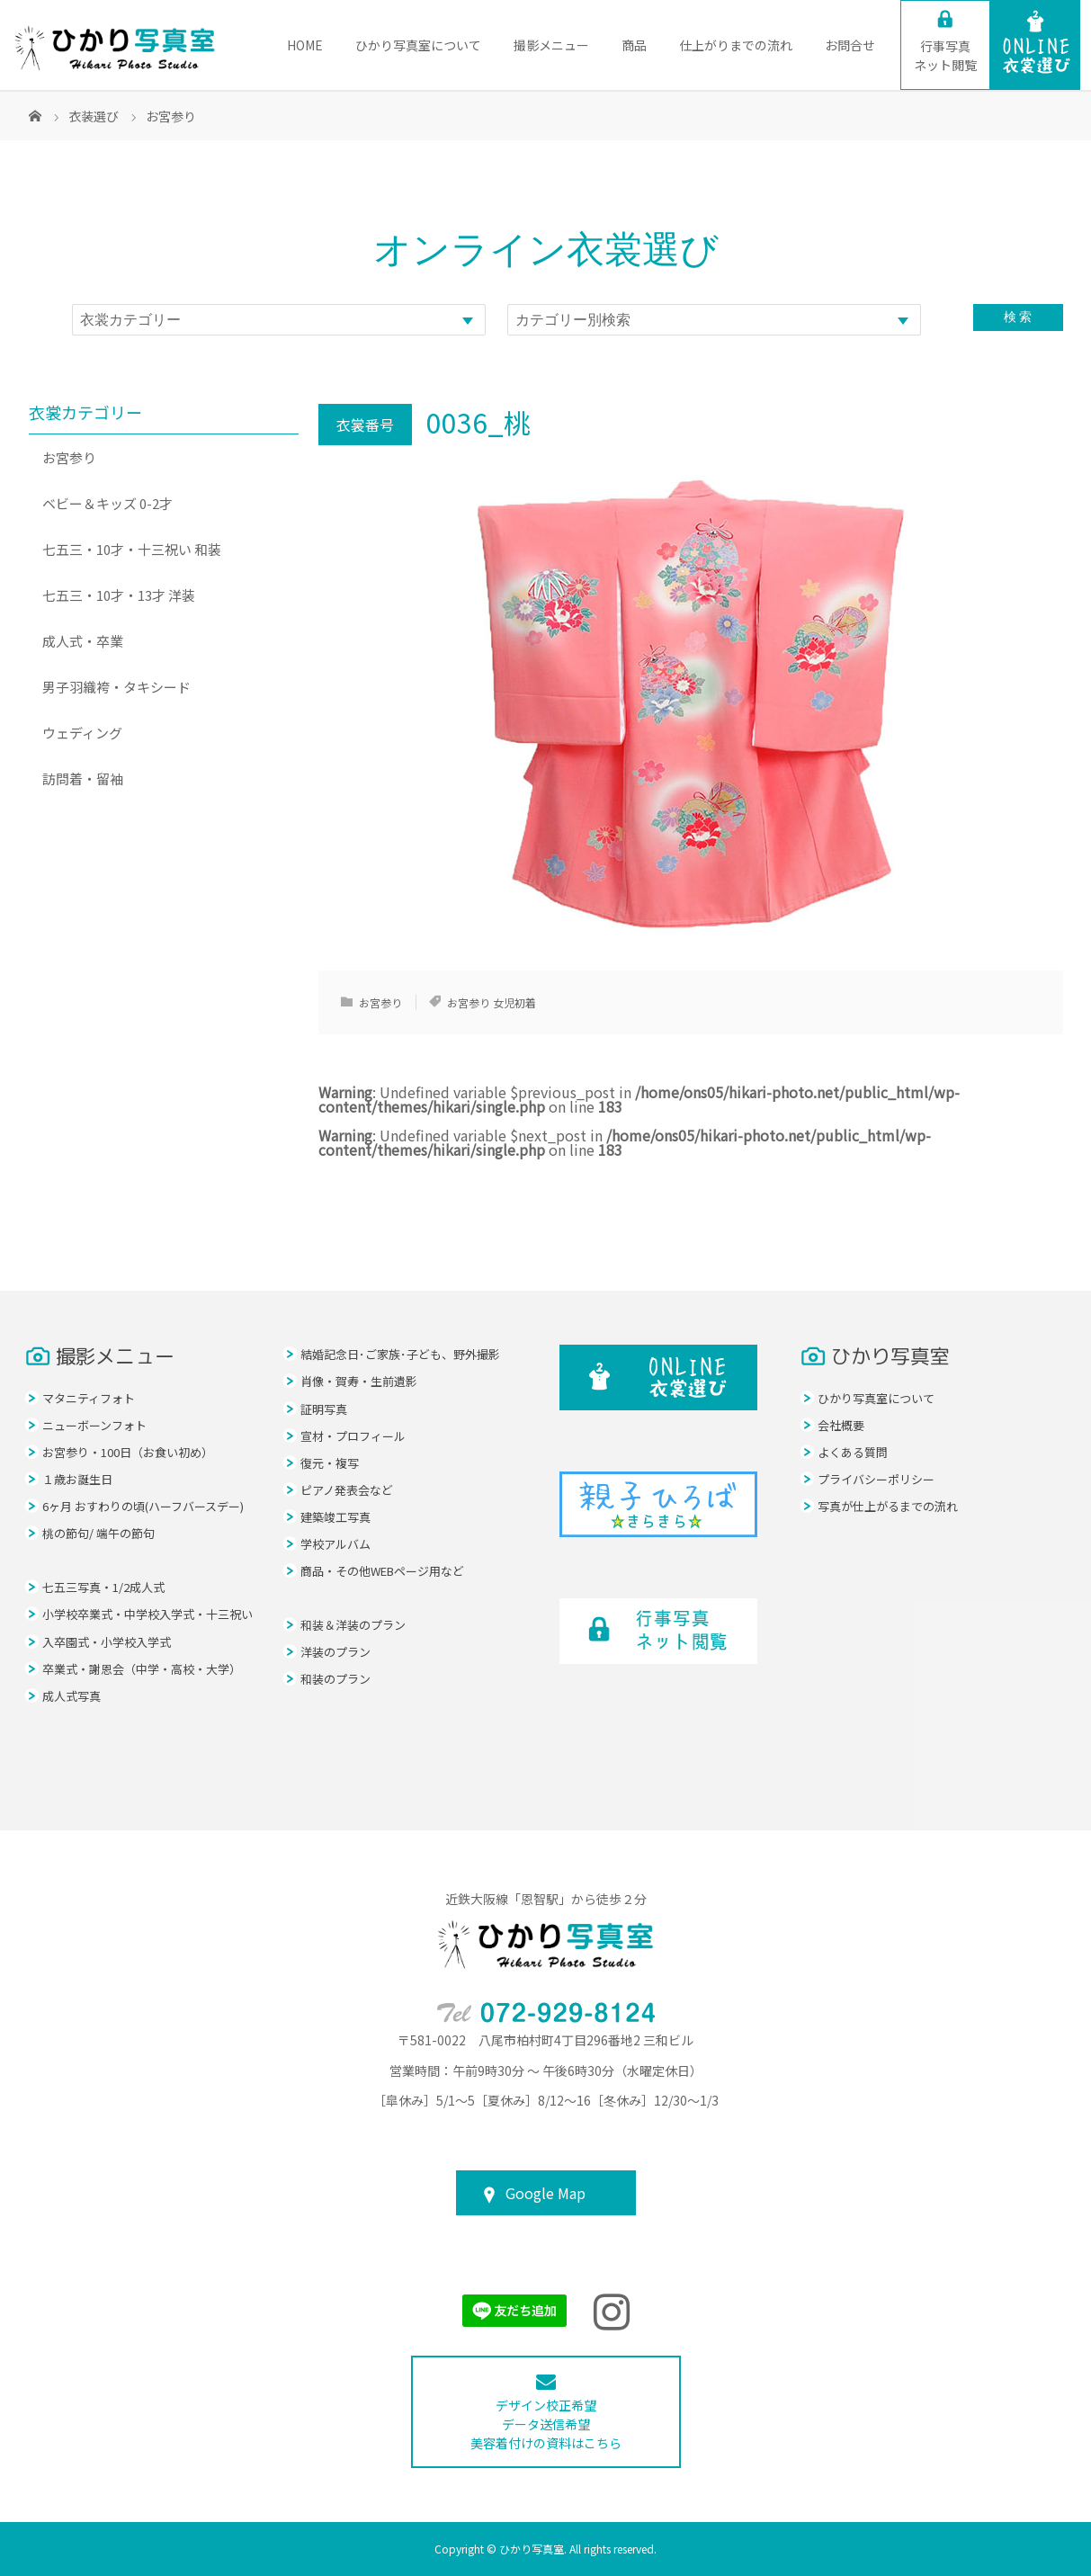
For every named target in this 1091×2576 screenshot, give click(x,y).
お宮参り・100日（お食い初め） (127, 1452)
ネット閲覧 (945, 55)
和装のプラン (335, 1678)
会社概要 (841, 1425)
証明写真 (323, 1409)
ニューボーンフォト (94, 1425)
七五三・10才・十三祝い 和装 (131, 549)
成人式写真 (71, 1695)
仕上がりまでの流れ (735, 45)
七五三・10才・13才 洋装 (118, 595)
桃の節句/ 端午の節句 (98, 1533)
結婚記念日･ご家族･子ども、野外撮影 (400, 1354)
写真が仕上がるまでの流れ (888, 1506)
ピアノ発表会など (346, 1489)
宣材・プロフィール (353, 1436)
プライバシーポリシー (876, 1479)
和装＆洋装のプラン (353, 1624)
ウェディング (82, 732)
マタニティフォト (88, 1398)
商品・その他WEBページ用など (382, 1570)
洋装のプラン (335, 1651)
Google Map (545, 2193)
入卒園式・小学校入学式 (106, 1641)
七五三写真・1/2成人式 (103, 1587)
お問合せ (850, 45)
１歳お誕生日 (77, 1479)
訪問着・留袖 (82, 778)
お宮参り (380, 1002)
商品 (634, 45)
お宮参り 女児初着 (491, 1002)
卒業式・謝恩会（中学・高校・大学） (141, 1668)
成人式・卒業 (82, 640)
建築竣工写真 (335, 1516)
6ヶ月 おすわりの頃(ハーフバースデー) (143, 1506)
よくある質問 (853, 1452)
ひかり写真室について (418, 45)
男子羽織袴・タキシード (116, 686)
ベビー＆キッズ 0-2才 (107, 503)
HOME (305, 45)
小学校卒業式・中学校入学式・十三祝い (147, 1614)
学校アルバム (335, 1543)
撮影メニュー (551, 45)
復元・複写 (329, 1462)
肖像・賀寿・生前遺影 (358, 1381)
